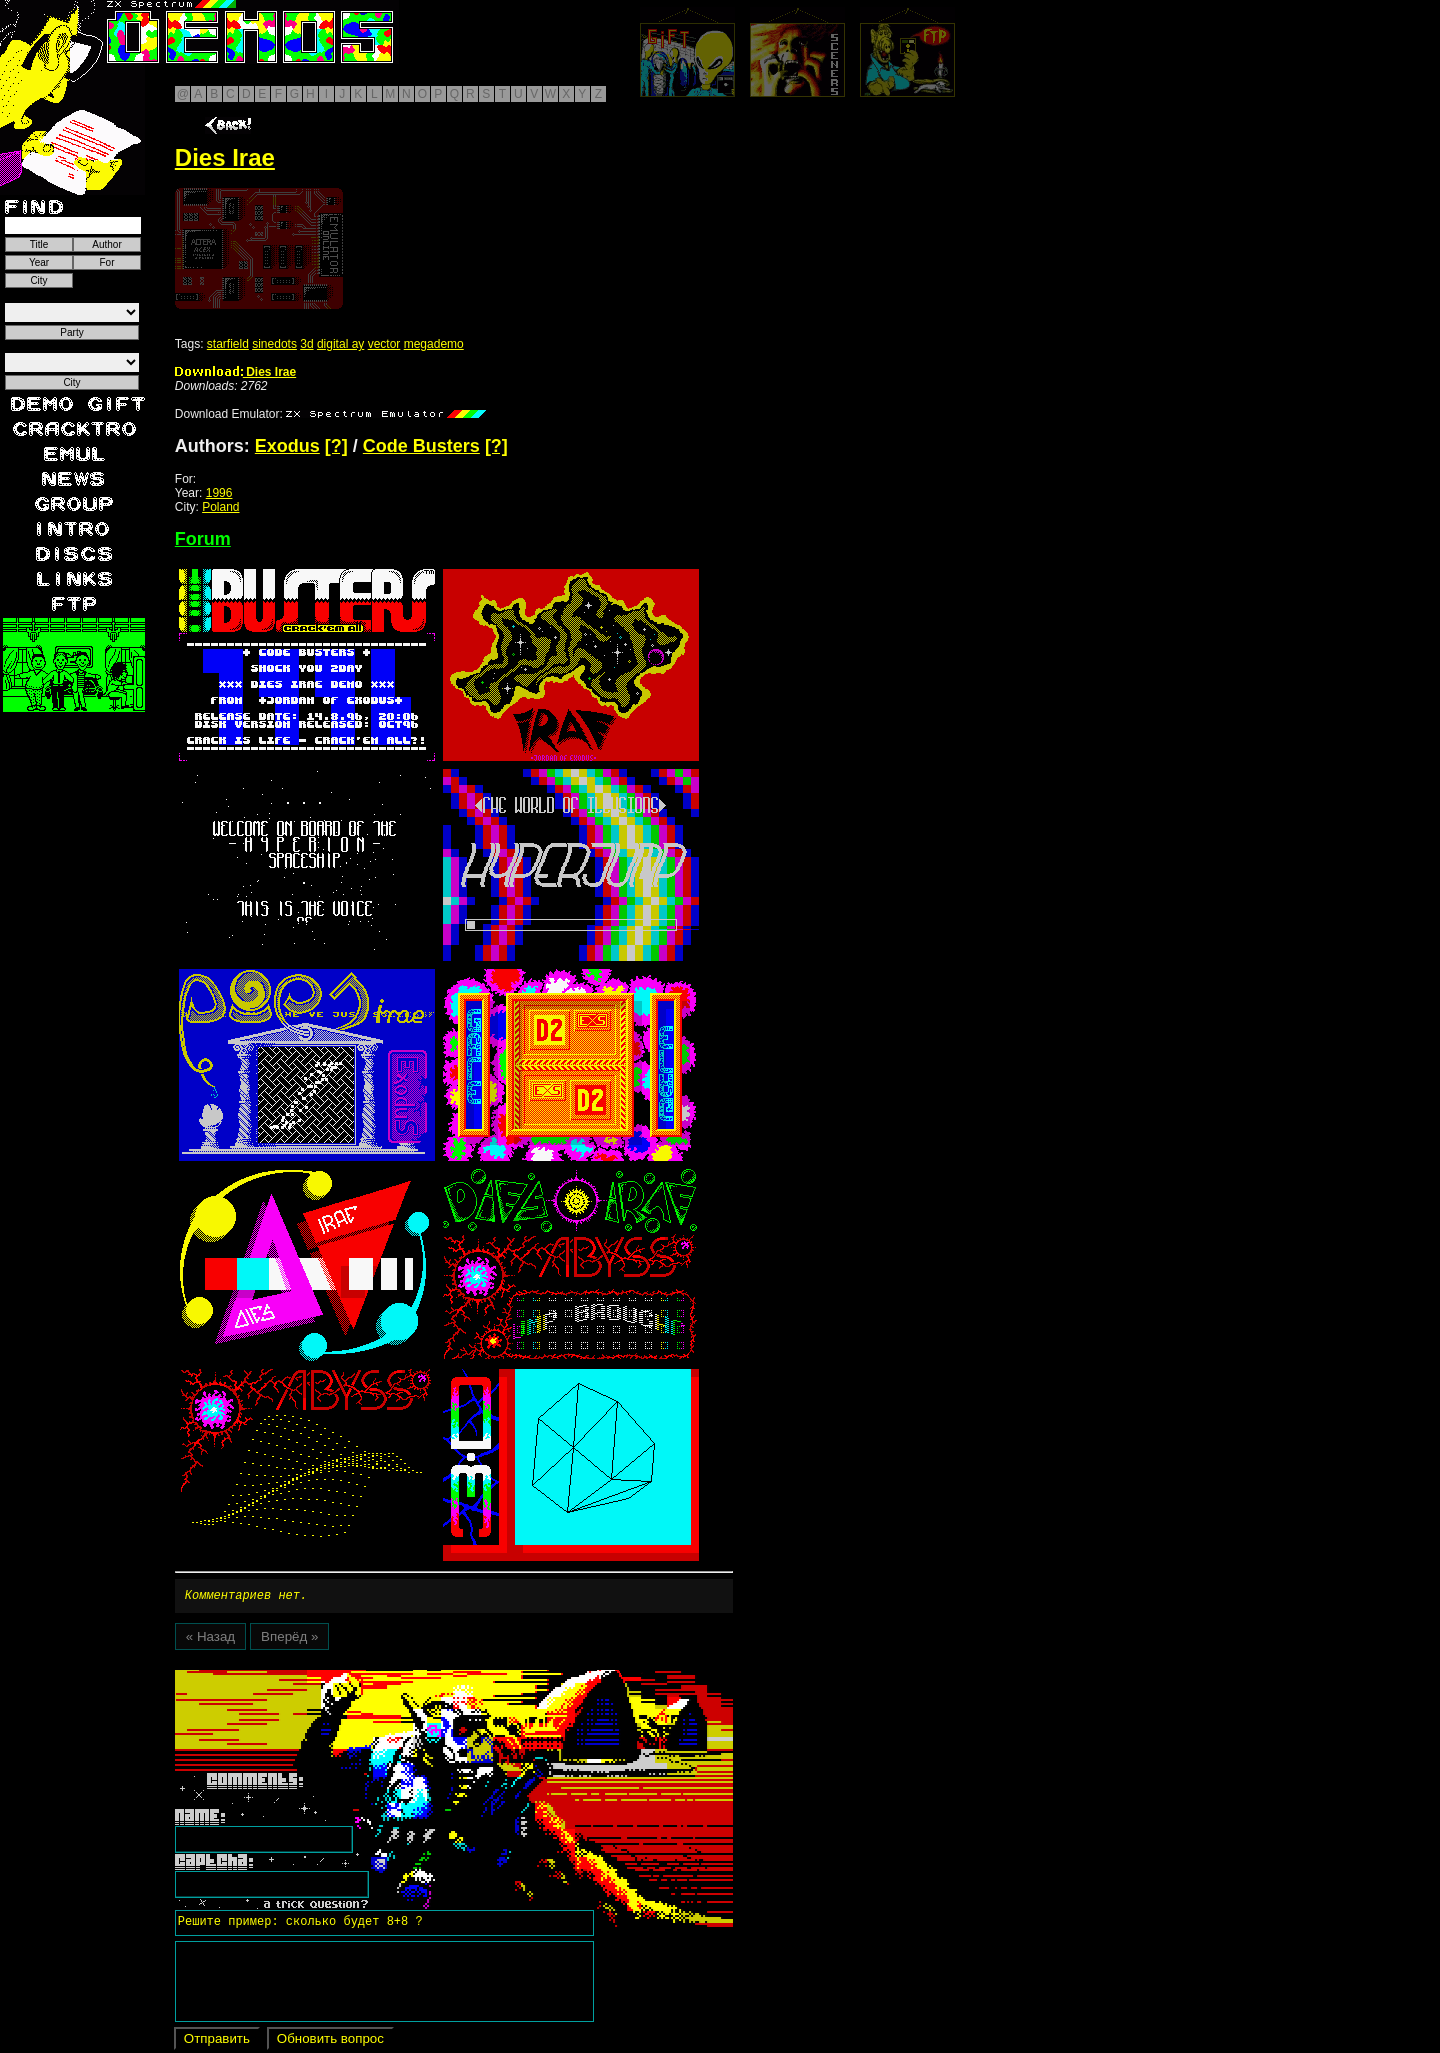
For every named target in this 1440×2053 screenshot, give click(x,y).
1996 (219, 493)
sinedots (274, 344)
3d (306, 344)
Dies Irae (235, 372)
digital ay (340, 344)
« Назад (210, 1639)
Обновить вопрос (330, 2041)
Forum (203, 539)
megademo (434, 344)
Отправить (217, 2041)
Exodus (287, 446)
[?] (336, 446)
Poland (220, 507)
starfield (228, 344)
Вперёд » (289, 1639)
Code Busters (421, 446)
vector (384, 344)
